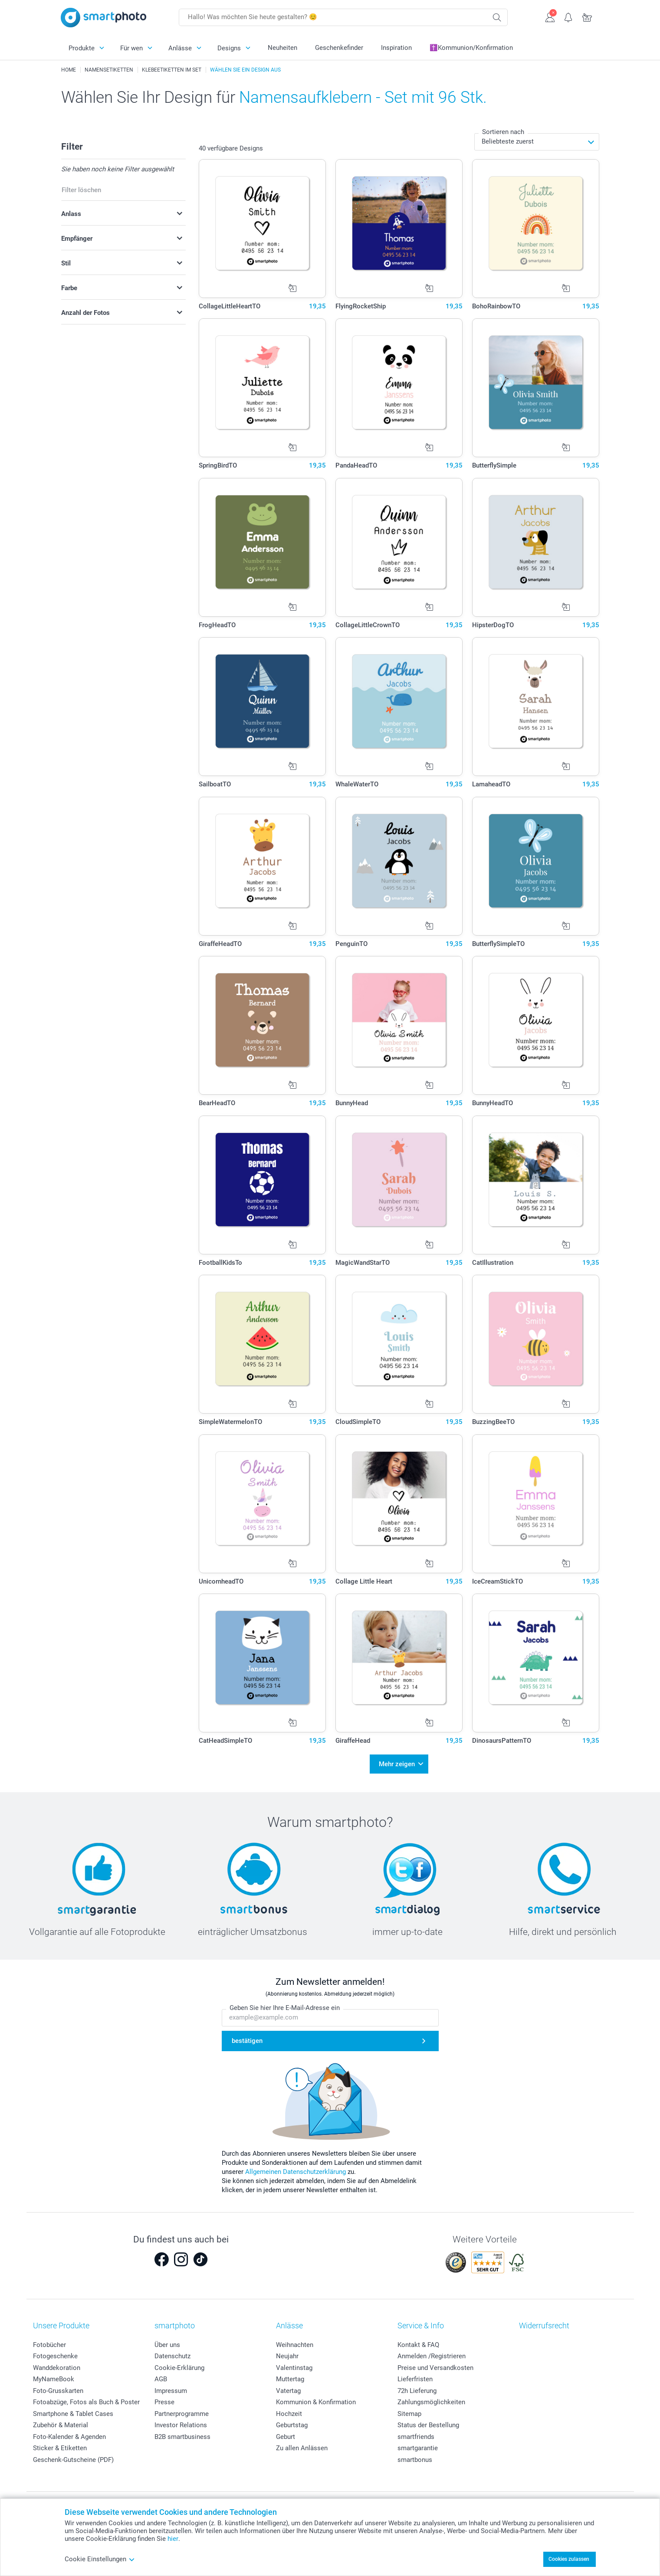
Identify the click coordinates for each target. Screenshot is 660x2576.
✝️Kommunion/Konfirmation (471, 48)
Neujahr (287, 2353)
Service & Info (420, 2322)
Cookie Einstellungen (100, 2559)
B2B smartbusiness (182, 2434)
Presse (164, 2399)
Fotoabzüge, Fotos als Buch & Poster (86, 2399)
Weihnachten (294, 2342)
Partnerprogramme (181, 2411)
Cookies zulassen (568, 2559)
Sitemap (409, 2411)
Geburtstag (292, 2422)
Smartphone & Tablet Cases (73, 2411)
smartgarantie (417, 2445)
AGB (160, 2376)
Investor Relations (180, 2422)
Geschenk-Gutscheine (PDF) (73, 2457)
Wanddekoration (56, 2365)
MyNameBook (53, 2376)
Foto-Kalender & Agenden (69, 2434)
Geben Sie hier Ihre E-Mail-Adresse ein (285, 2005)
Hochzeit (289, 2411)
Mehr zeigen (397, 1763)
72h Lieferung (417, 2388)
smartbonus (414, 2457)
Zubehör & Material (60, 2422)
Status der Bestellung (428, 2422)
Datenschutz (172, 2353)
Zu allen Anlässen (302, 2445)
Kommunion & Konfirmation (316, 2399)
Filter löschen (81, 190)
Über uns (167, 2342)
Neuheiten (282, 48)
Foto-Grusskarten (58, 2388)
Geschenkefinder (339, 48)
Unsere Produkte (61, 2322)
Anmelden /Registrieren (431, 2353)
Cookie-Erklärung (179, 2365)
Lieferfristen (415, 2376)
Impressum (170, 2388)
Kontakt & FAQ (418, 2342)
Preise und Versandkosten (435, 2365)
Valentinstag (294, 2365)
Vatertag (288, 2388)
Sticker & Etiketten (60, 2445)
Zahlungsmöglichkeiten (431, 2399)
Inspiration (396, 48)
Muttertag (290, 2376)
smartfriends (415, 2434)
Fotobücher (49, 2342)
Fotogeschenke (55, 2353)
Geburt (285, 2434)
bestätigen (247, 2038)
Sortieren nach (503, 132)
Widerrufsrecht (544, 2322)
